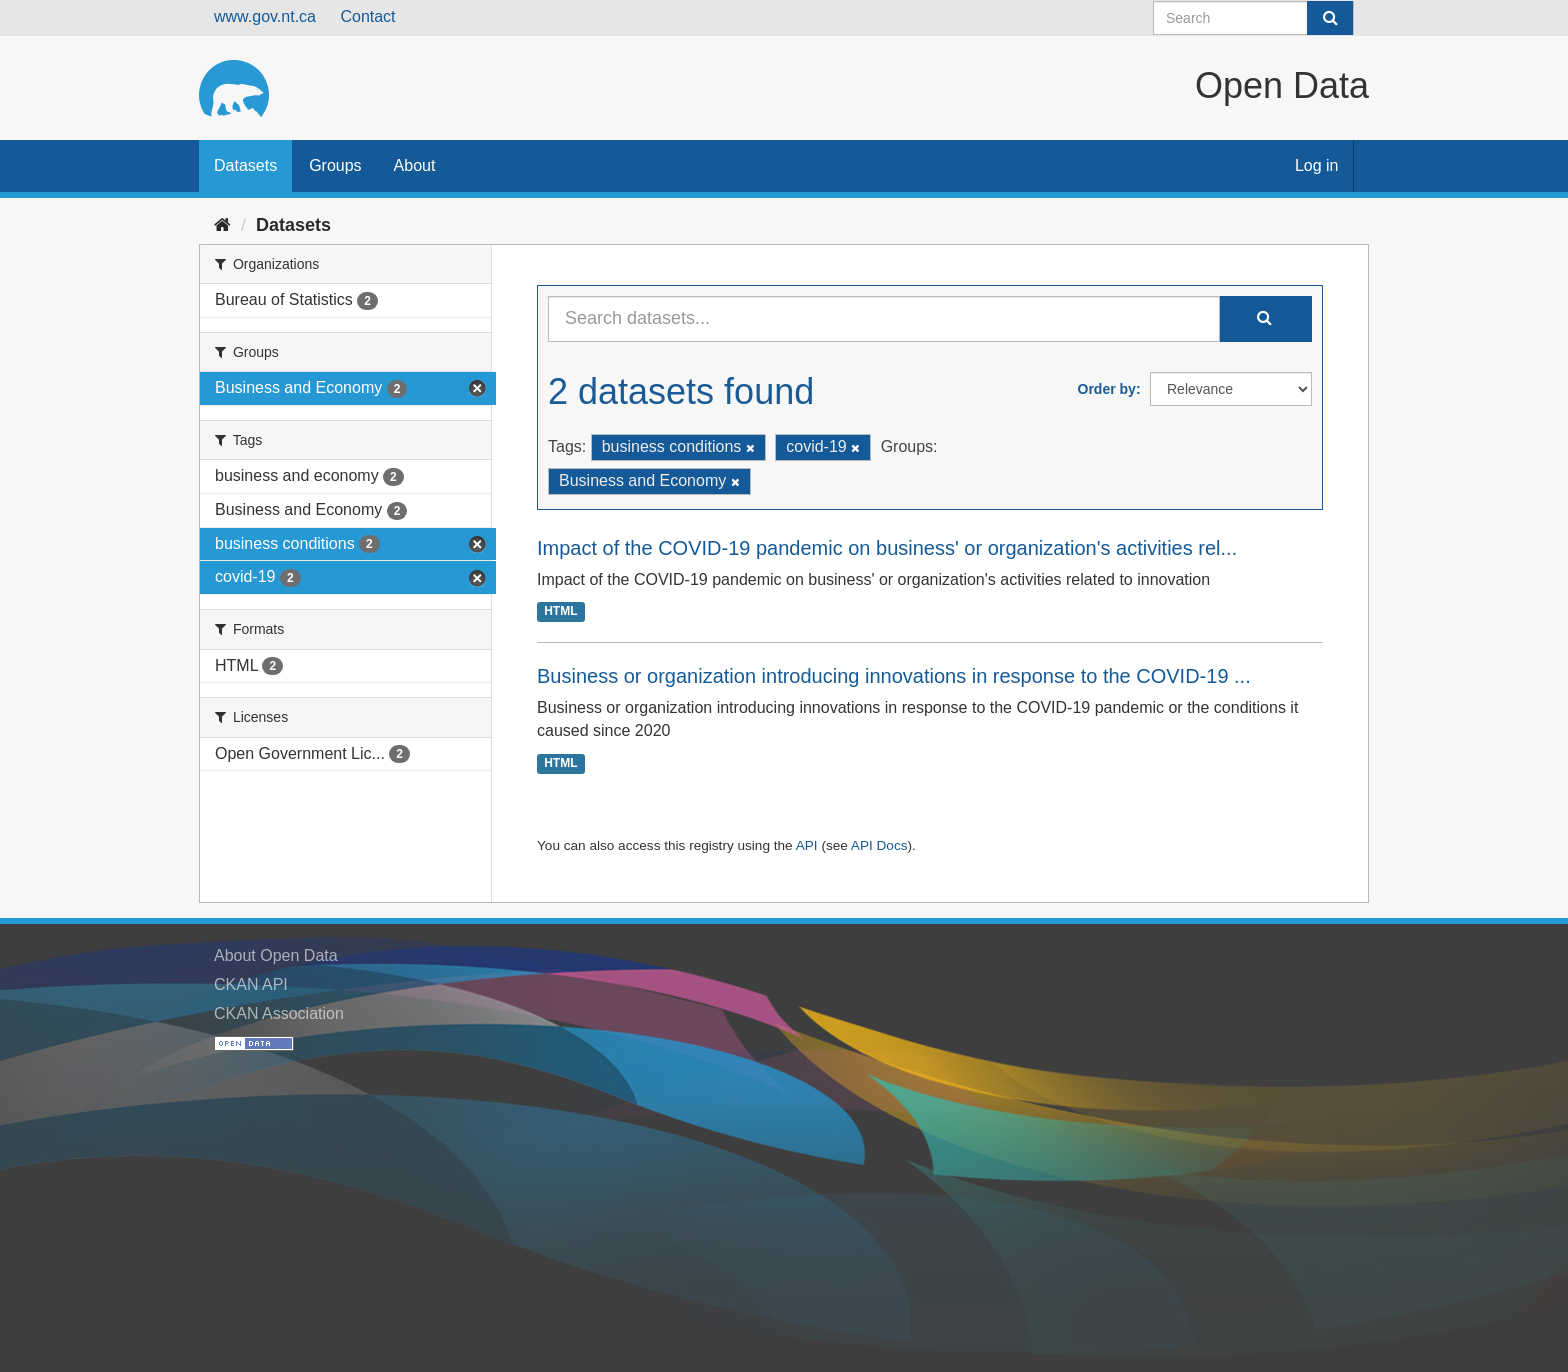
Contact (367, 16)
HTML (560, 612)
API (807, 845)
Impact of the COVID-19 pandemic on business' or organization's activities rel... (887, 548)
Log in (1317, 165)
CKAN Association (279, 1013)
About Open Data (276, 955)
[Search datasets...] (884, 319)
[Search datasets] (1253, 18)
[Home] (222, 225)
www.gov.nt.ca (265, 16)
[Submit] (1330, 18)
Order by (1107, 389)
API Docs (879, 845)
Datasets (245, 165)
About (415, 165)
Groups (335, 165)
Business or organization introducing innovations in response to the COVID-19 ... (894, 676)
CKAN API (251, 984)
